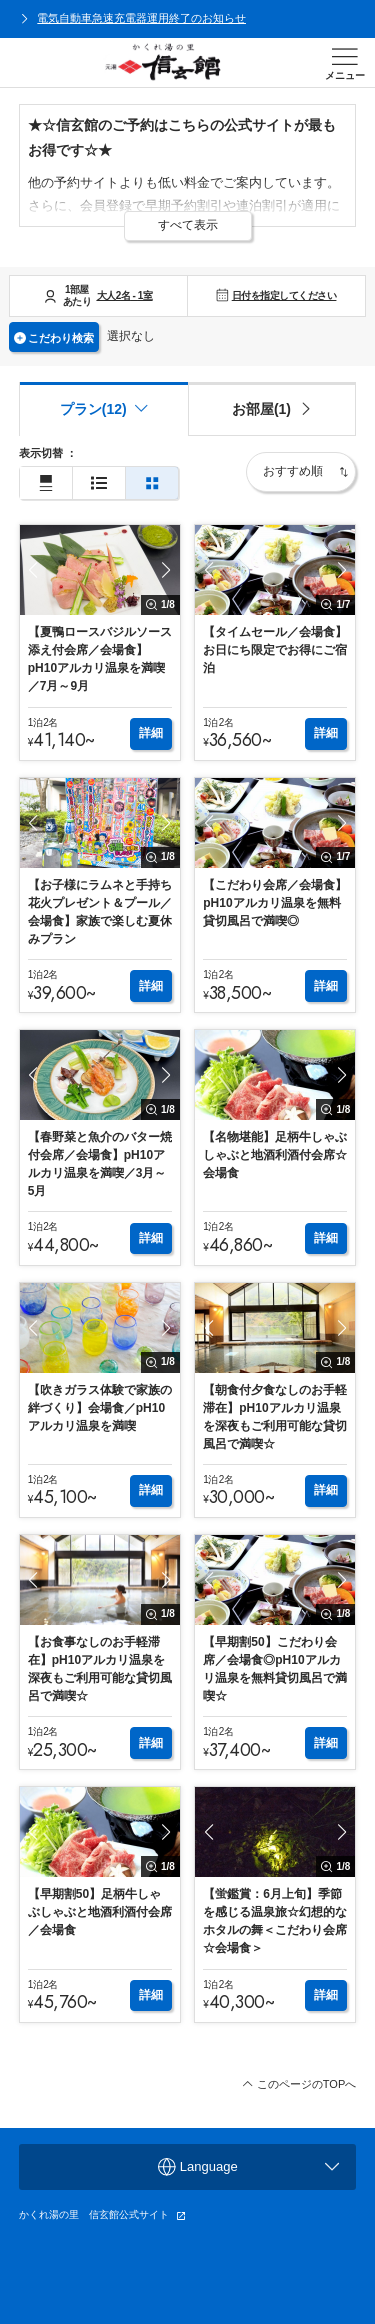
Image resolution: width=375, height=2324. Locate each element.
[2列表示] (152, 483)
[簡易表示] (99, 483)
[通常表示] (46, 483)
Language (248, 2167)
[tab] (272, 409)
